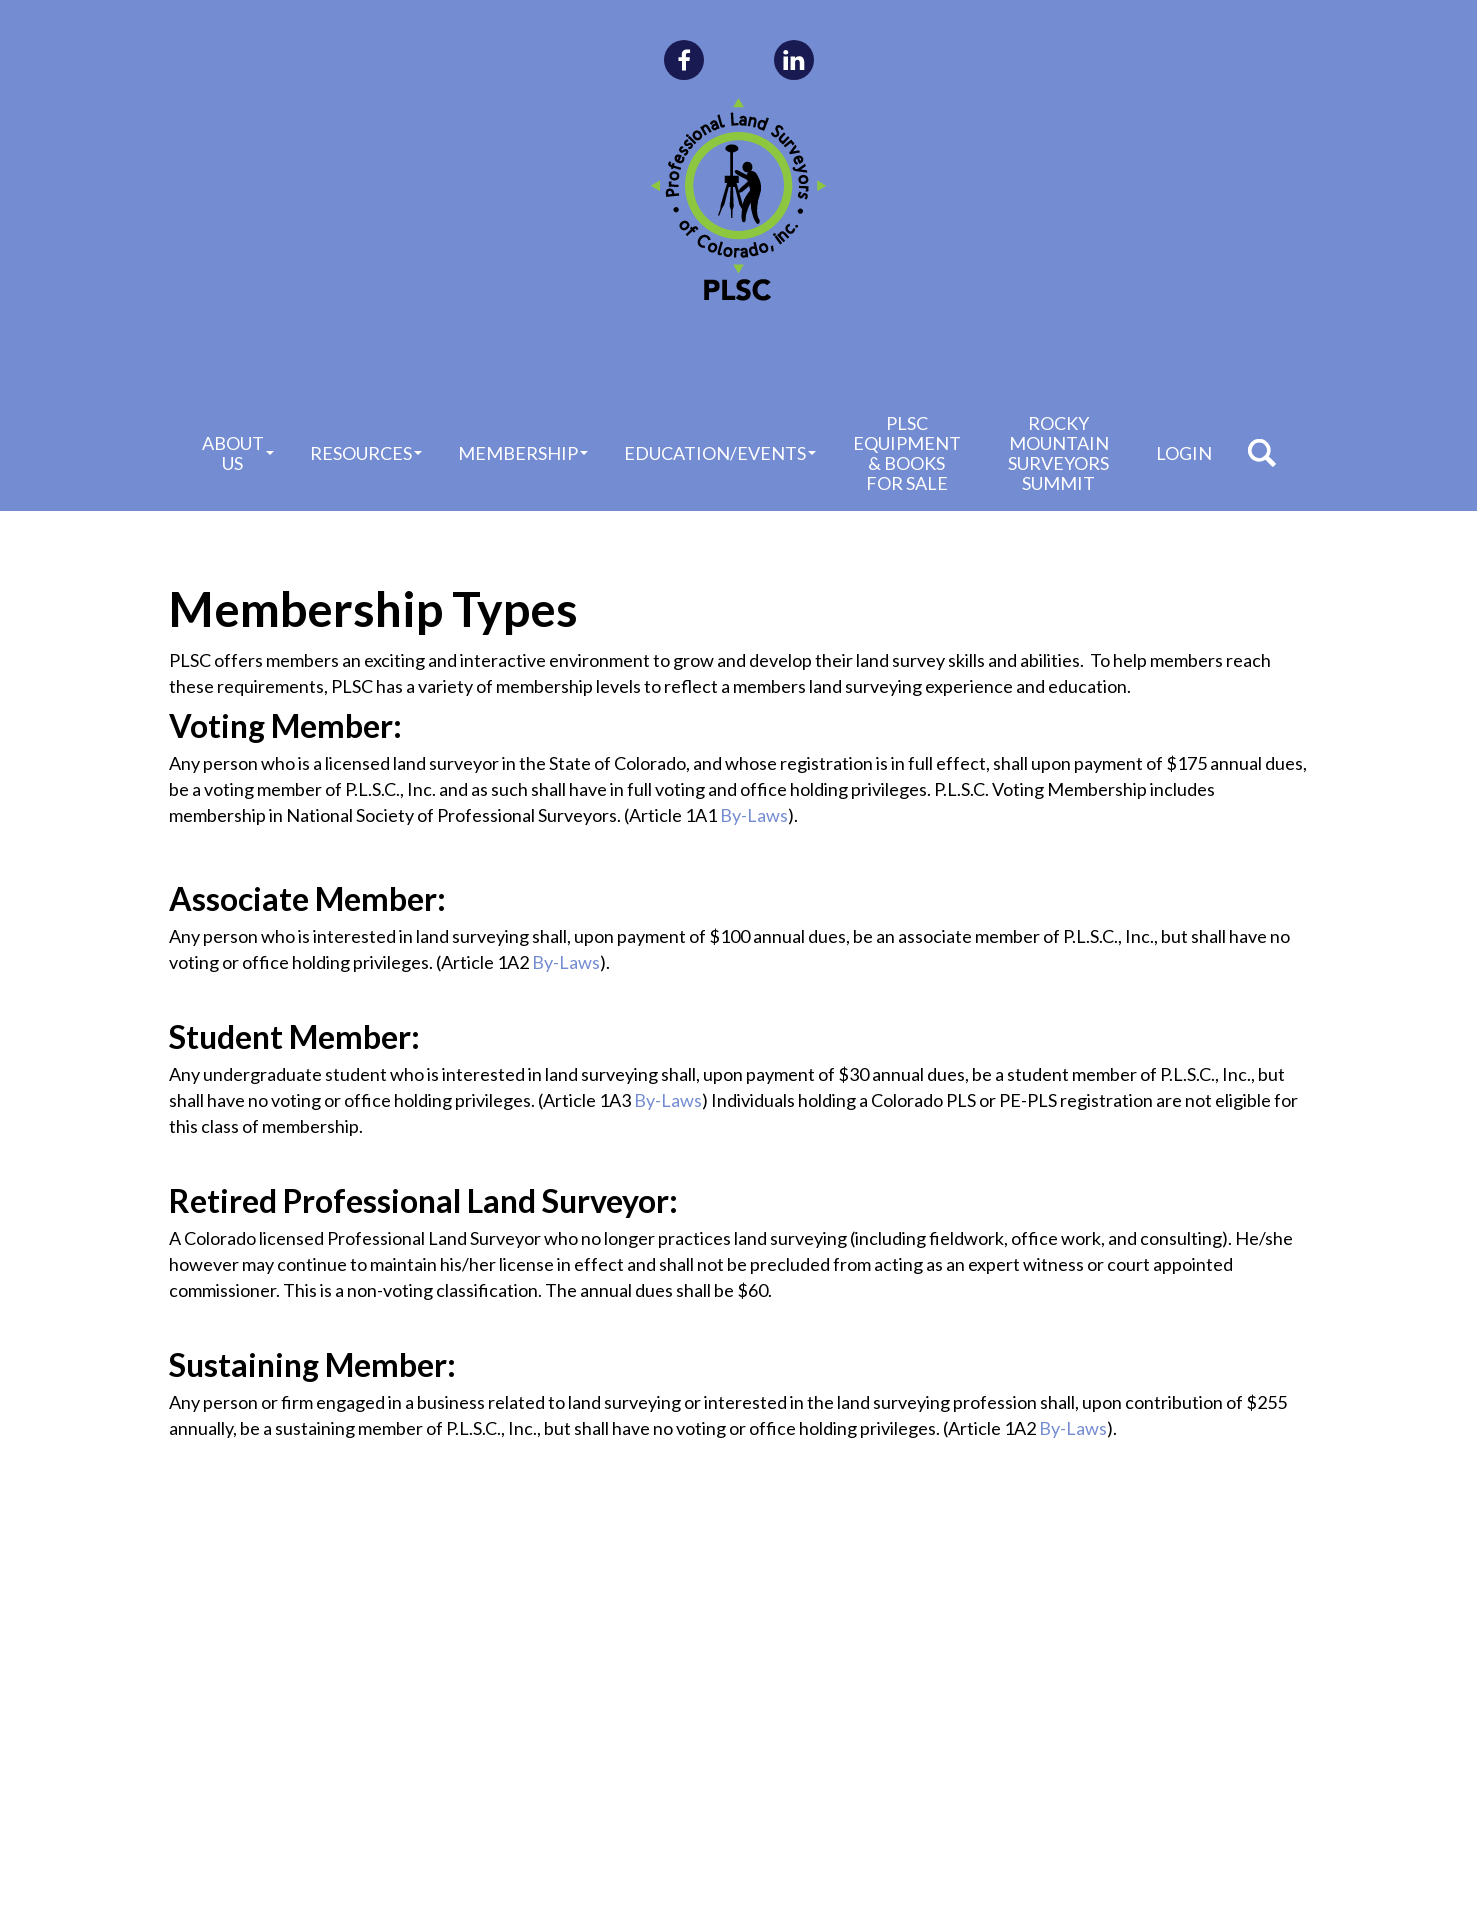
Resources (366, 453)
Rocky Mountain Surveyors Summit (1058, 453)
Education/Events (720, 453)
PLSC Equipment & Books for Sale (907, 453)
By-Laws (754, 815)
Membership (523, 453)
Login (1184, 453)
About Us (238, 453)
